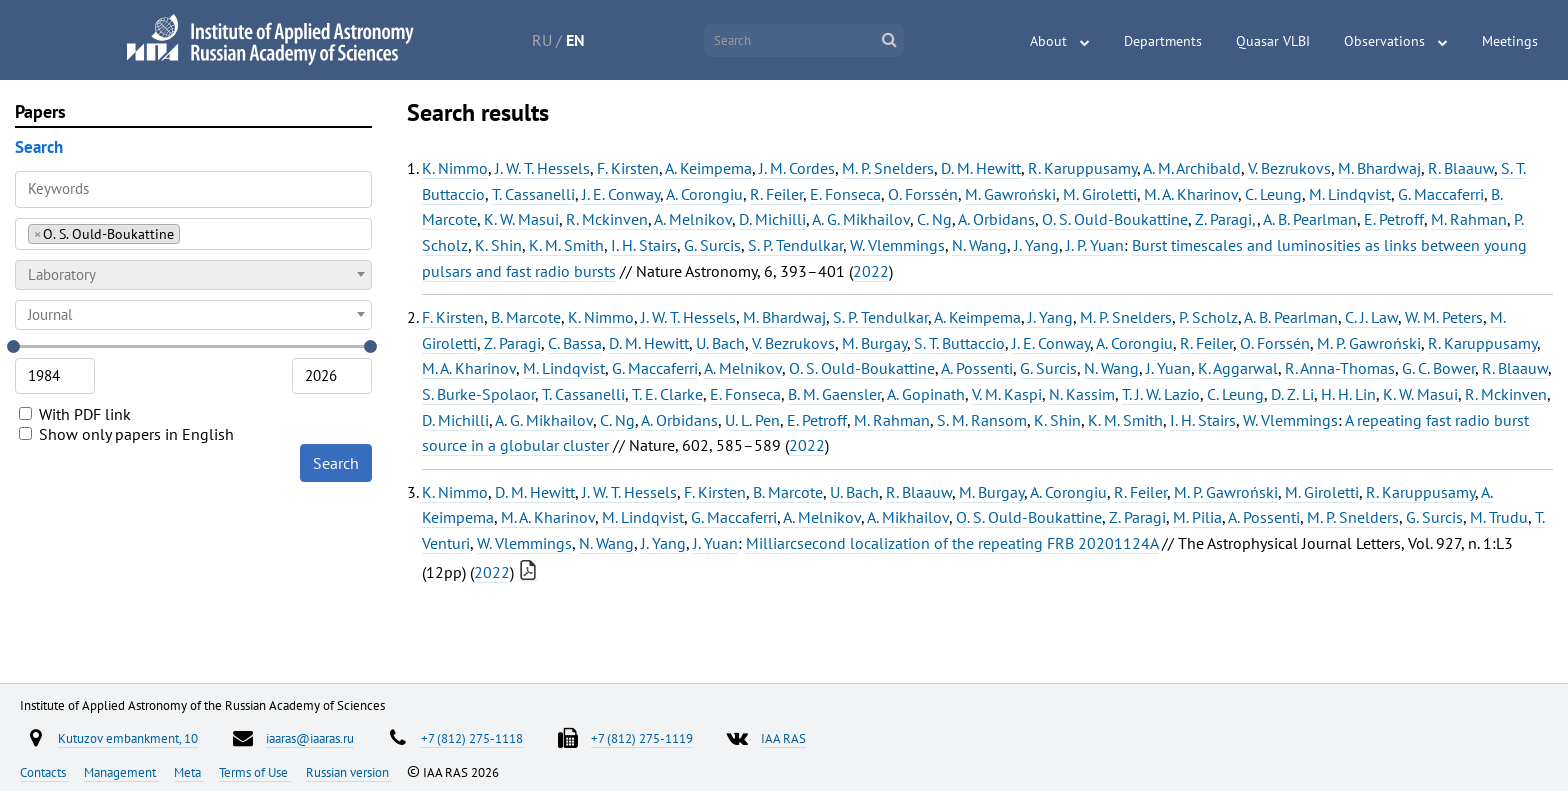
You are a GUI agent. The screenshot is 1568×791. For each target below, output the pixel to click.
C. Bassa (575, 343)
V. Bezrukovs (1289, 168)
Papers (40, 111)
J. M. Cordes (797, 168)
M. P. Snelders (888, 168)
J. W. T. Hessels (542, 168)
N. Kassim (1082, 394)
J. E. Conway (621, 194)
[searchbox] (190, 233)
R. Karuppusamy (1082, 168)
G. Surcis (712, 245)
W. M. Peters (1444, 317)
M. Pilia (1197, 517)
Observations (1384, 41)
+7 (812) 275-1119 (642, 738)
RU (542, 40)
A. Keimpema (708, 168)
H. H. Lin (1348, 394)
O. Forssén (923, 194)
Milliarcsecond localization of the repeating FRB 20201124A (952, 543)
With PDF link (75, 414)
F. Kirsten (628, 168)
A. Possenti (977, 368)
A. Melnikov (693, 219)
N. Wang (979, 245)
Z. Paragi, (1226, 219)
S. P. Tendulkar (795, 245)
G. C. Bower (1438, 368)
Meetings (1510, 41)
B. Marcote (526, 317)
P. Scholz (1208, 317)
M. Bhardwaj (1379, 168)
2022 (871, 271)
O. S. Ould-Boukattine (1115, 219)
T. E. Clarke (667, 394)
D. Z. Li (1292, 394)
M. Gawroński (1010, 194)
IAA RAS (783, 738)
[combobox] (193, 234)
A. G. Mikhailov (861, 219)
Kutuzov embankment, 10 (128, 738)
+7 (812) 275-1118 (472, 738)
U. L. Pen (752, 420)
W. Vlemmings (897, 245)
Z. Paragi (512, 343)
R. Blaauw (1461, 168)
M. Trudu (1499, 517)
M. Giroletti (1100, 194)
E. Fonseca (845, 194)
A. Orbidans (996, 219)
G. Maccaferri (1441, 194)
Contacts (44, 772)
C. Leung (1273, 194)
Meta (189, 772)
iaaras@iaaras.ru (310, 738)
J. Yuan (1168, 368)
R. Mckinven (607, 219)
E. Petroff (1394, 219)
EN (575, 40)
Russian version (349, 772)
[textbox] (193, 275)
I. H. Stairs (644, 245)
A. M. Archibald (1192, 168)
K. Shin (498, 245)
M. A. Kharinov (1191, 194)
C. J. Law (1371, 317)
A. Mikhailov (908, 517)
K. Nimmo (455, 168)
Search (336, 463)
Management (121, 772)
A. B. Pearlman (1310, 219)
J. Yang (1036, 245)
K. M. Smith (566, 245)
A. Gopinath (926, 394)
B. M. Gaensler (834, 394)
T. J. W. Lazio (1161, 394)
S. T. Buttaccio (959, 343)
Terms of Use (255, 772)
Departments (1163, 41)
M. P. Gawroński (1369, 343)
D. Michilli (772, 219)
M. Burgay (874, 343)
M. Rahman (1469, 219)
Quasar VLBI (1273, 41)
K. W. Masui (521, 219)
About (1048, 41)
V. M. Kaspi (1007, 394)
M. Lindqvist (1350, 194)
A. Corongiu (704, 194)
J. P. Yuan (1095, 245)
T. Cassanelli (533, 194)
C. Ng (934, 219)
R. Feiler (776, 194)
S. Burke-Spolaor (478, 394)
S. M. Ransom (982, 420)
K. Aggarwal (1238, 368)
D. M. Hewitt (981, 168)
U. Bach (720, 343)
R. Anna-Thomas (1340, 368)
